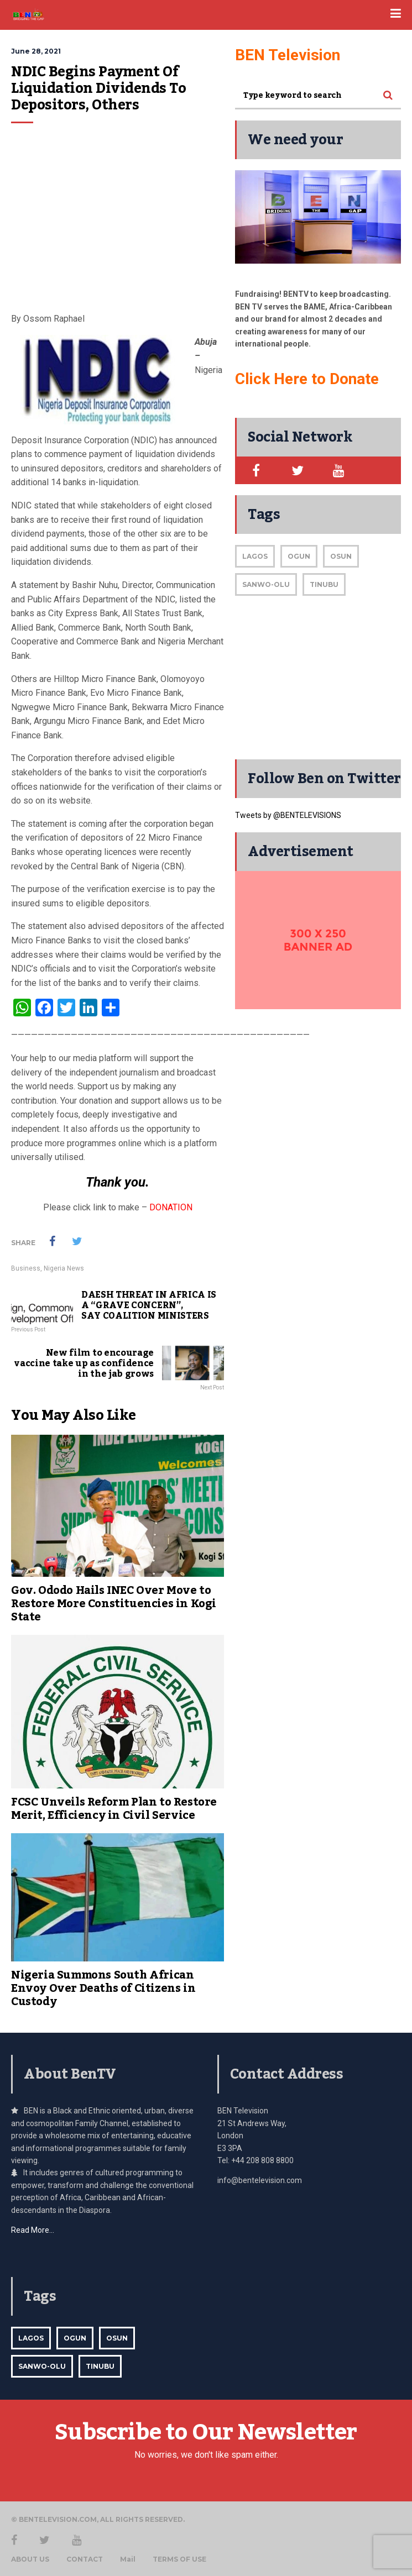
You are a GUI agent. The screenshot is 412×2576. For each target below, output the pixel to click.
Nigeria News (64, 1268)
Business (25, 1268)
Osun (341, 556)
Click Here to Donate (307, 379)
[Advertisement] (117, 223)
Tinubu (324, 584)
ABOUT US (30, 2559)
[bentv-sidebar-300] (318, 940)
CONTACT (84, 2559)
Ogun (299, 556)
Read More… (32, 2230)
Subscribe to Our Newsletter (206, 2432)
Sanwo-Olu (266, 584)
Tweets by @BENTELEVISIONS (288, 815)
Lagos (255, 556)
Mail (127, 2559)
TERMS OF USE (179, 2559)
